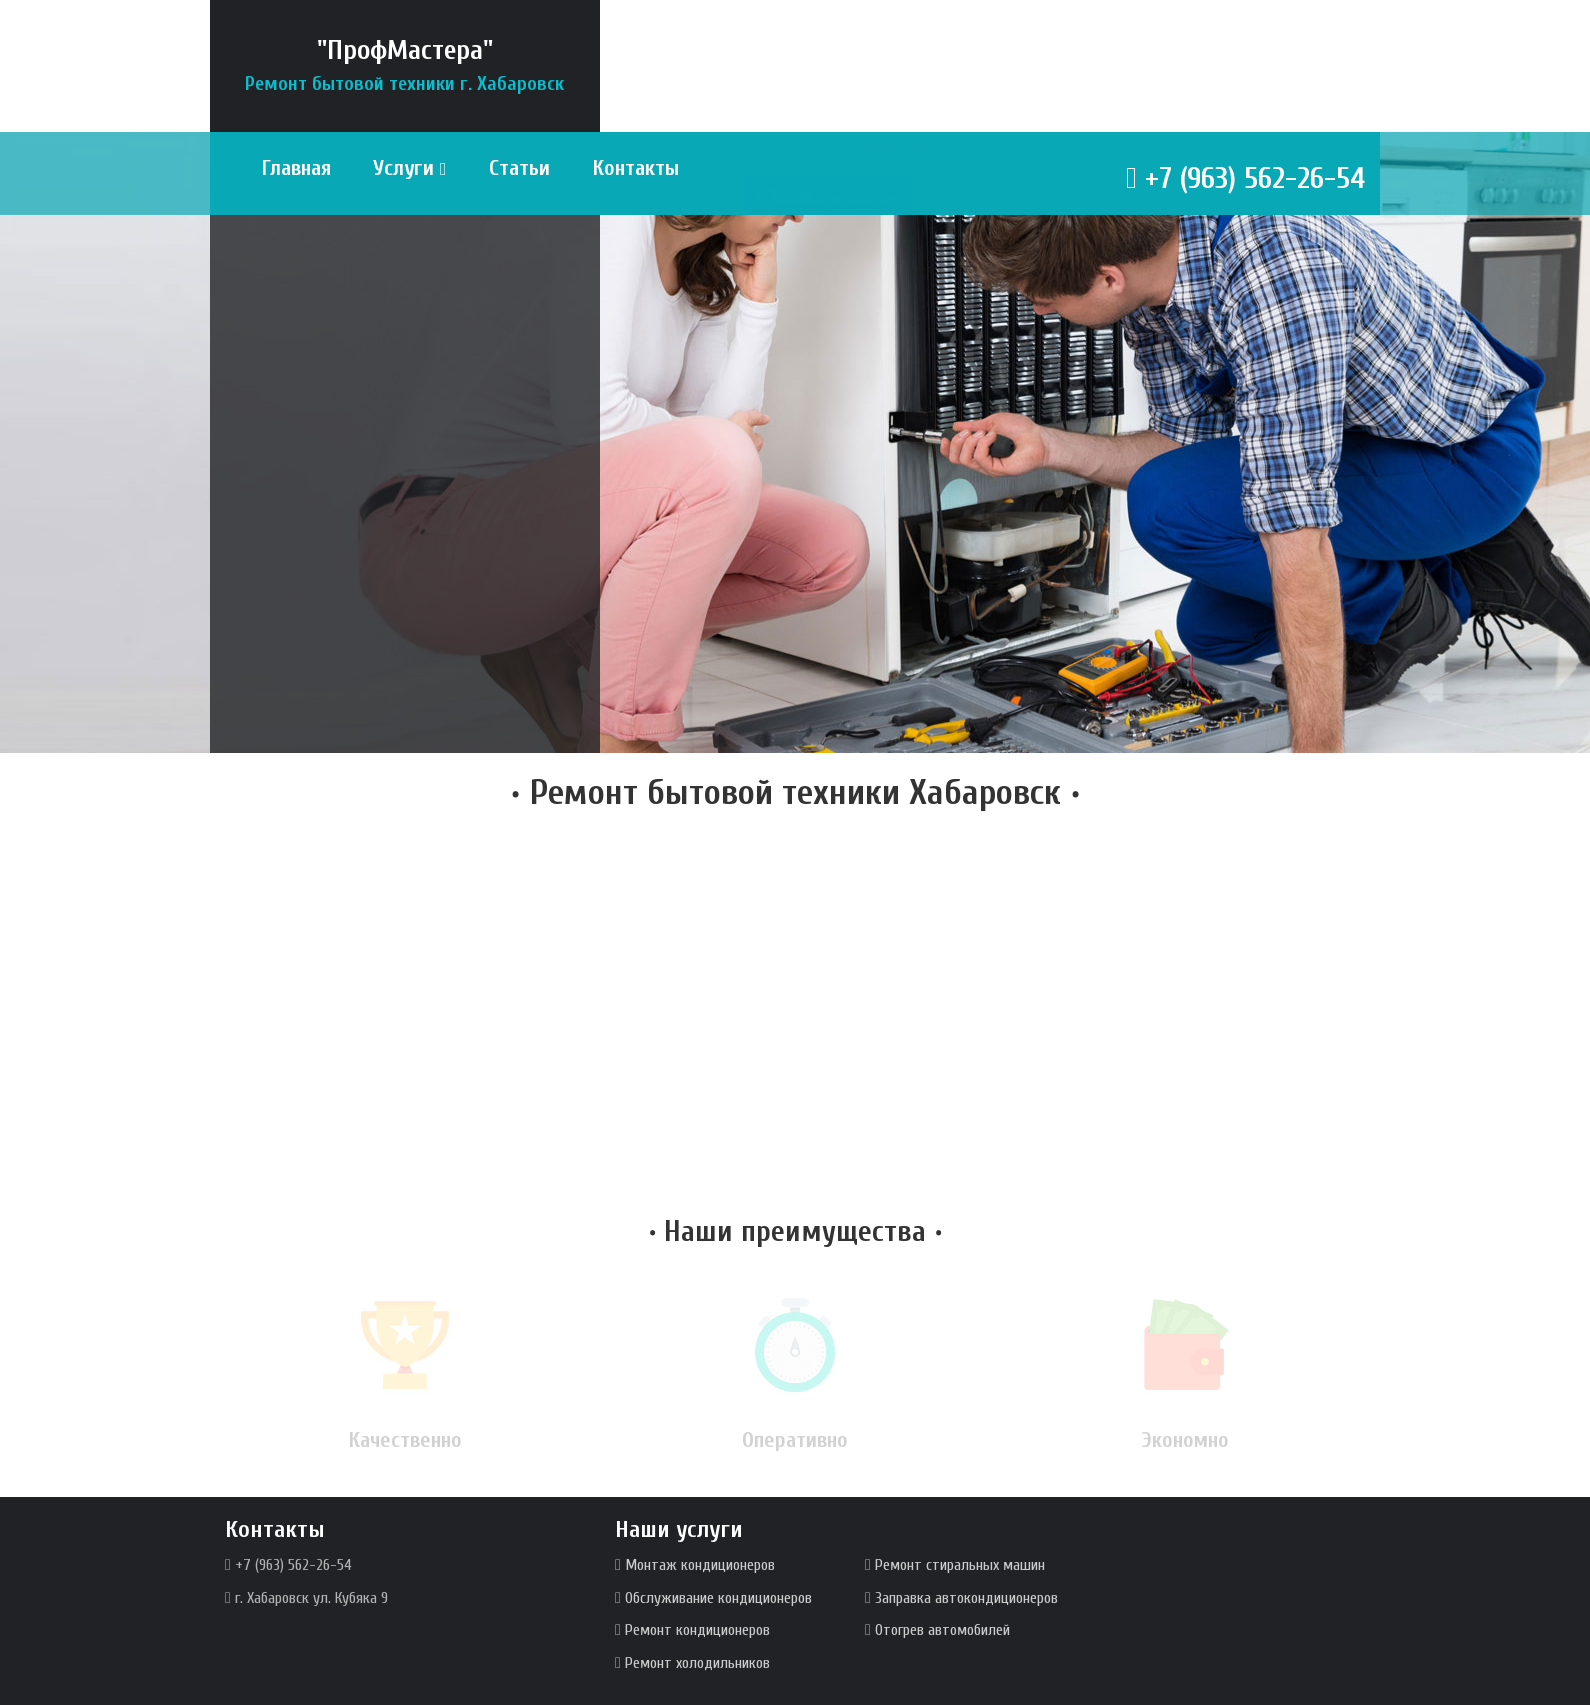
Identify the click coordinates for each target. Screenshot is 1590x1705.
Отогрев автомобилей (942, 1630)
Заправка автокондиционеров (966, 1598)
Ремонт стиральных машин (960, 1565)
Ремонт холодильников (697, 1663)
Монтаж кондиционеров (700, 1565)
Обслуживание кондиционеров (718, 1598)
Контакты (635, 168)
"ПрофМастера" (404, 64)
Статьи (519, 168)
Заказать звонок (828, 238)
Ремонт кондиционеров (697, 1630)
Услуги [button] (410, 168)
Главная (296, 168)
